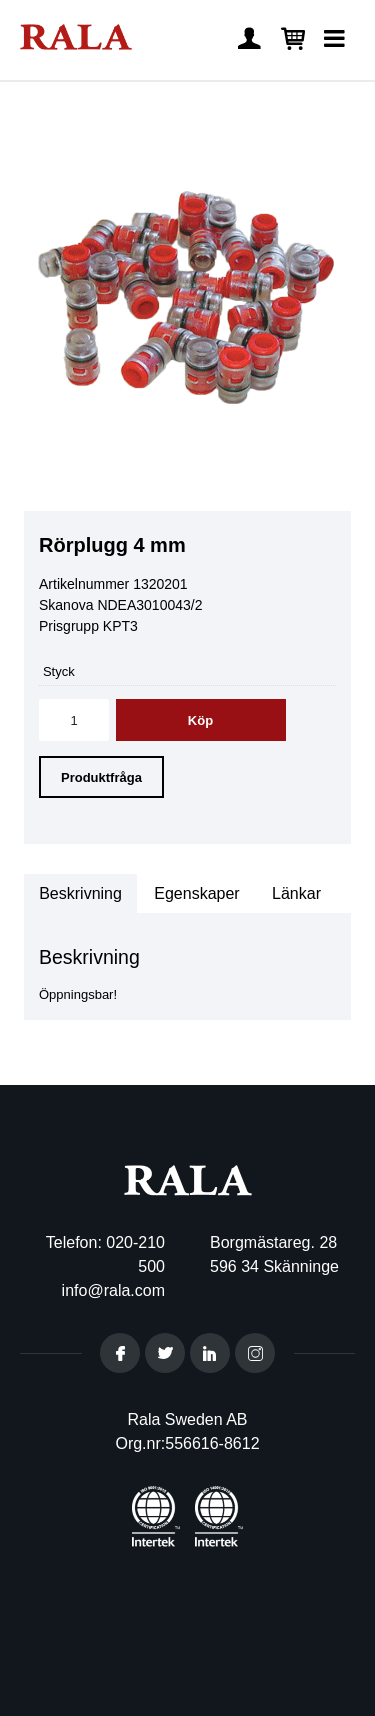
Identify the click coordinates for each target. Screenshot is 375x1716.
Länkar (296, 893)
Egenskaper (196, 893)
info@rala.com (113, 1290)
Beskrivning (80, 893)
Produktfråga (101, 777)
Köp (200, 720)
